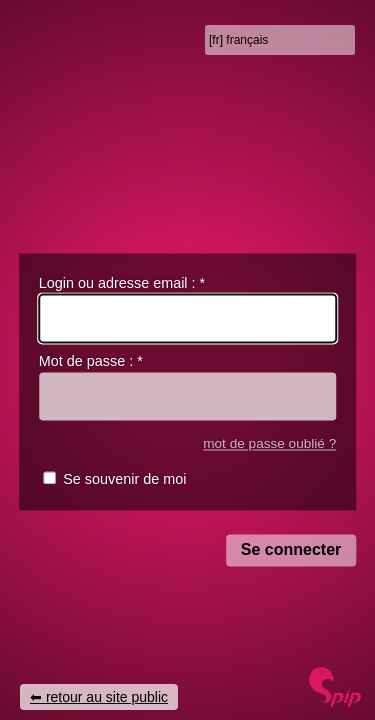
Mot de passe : (91, 362)
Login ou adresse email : (122, 283)
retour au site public (107, 697)
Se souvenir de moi (124, 480)
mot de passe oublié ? (269, 443)
